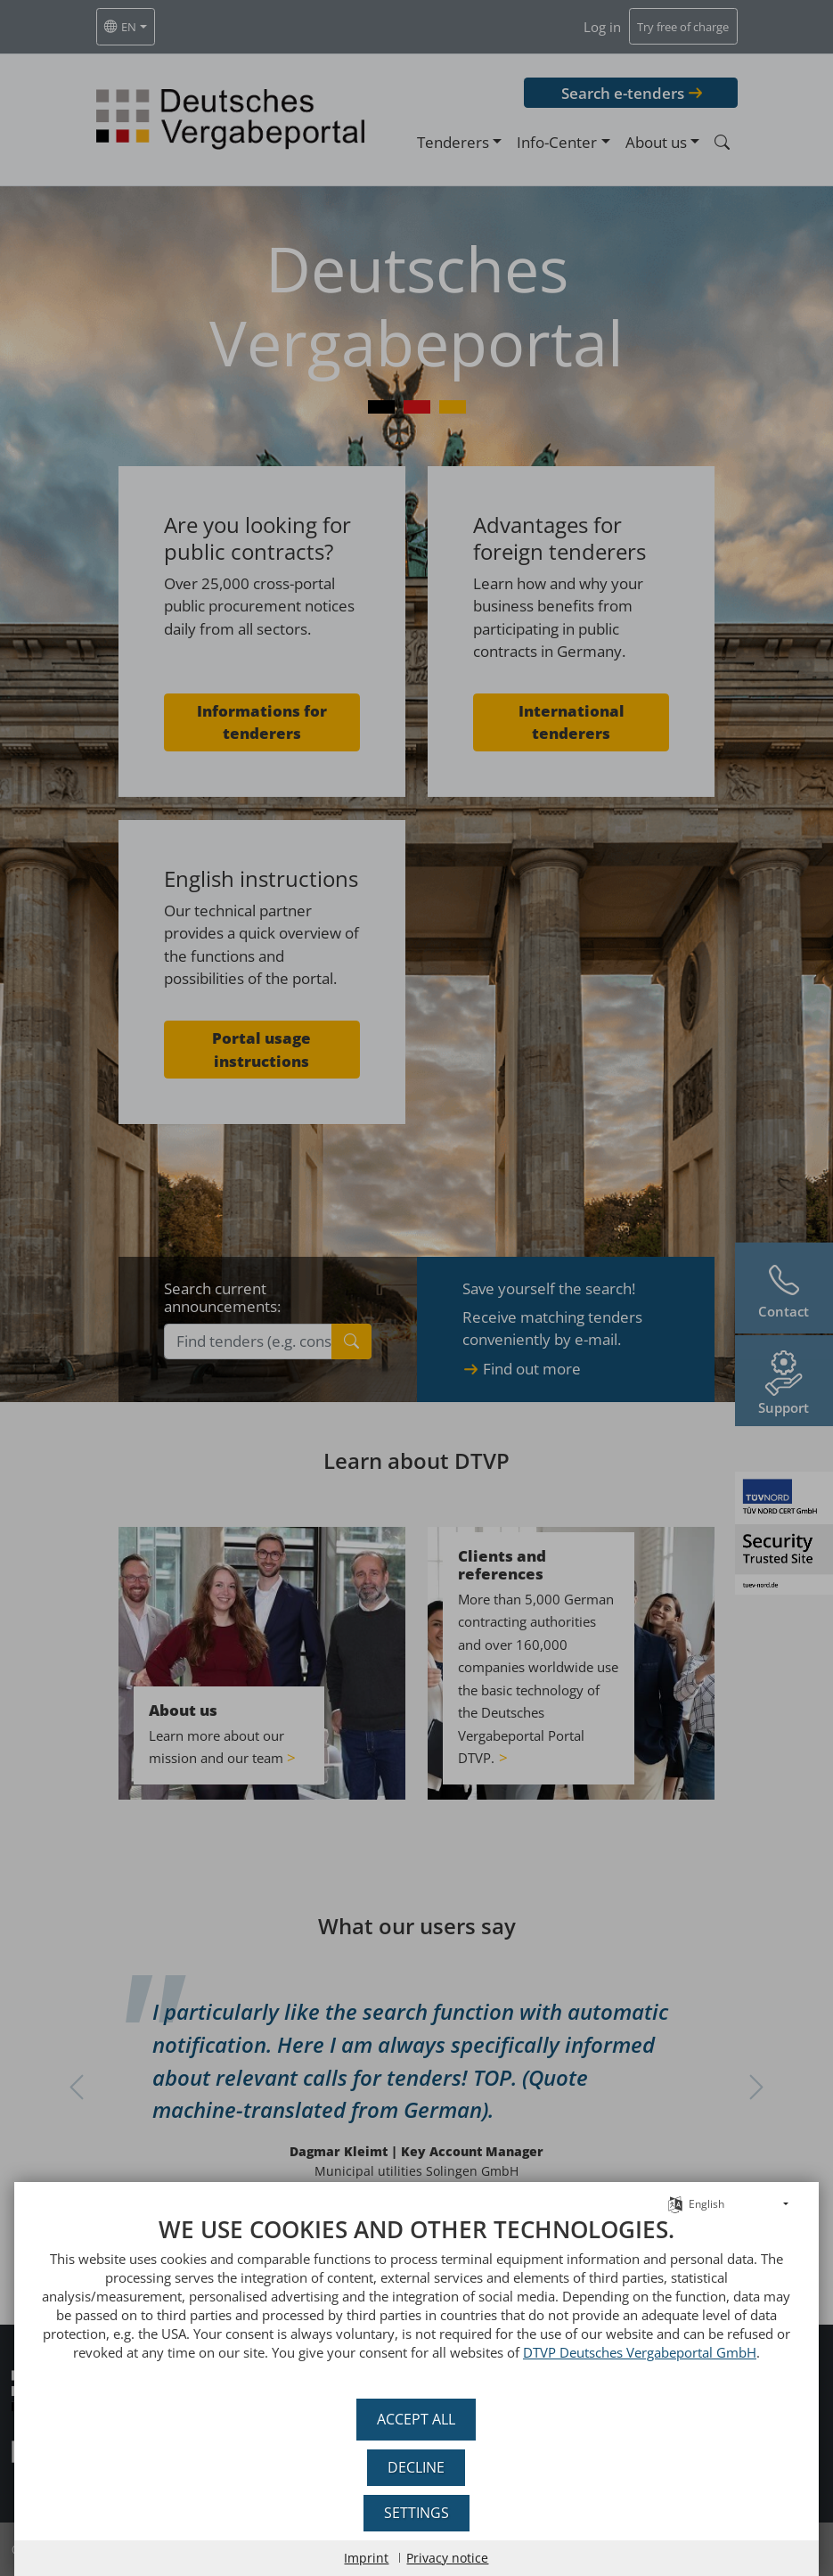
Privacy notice (448, 2557)
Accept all (417, 2419)
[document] (416, 2301)
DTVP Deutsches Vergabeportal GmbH (513, 2352)
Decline (416, 2467)
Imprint (367, 2557)
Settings (416, 2513)
